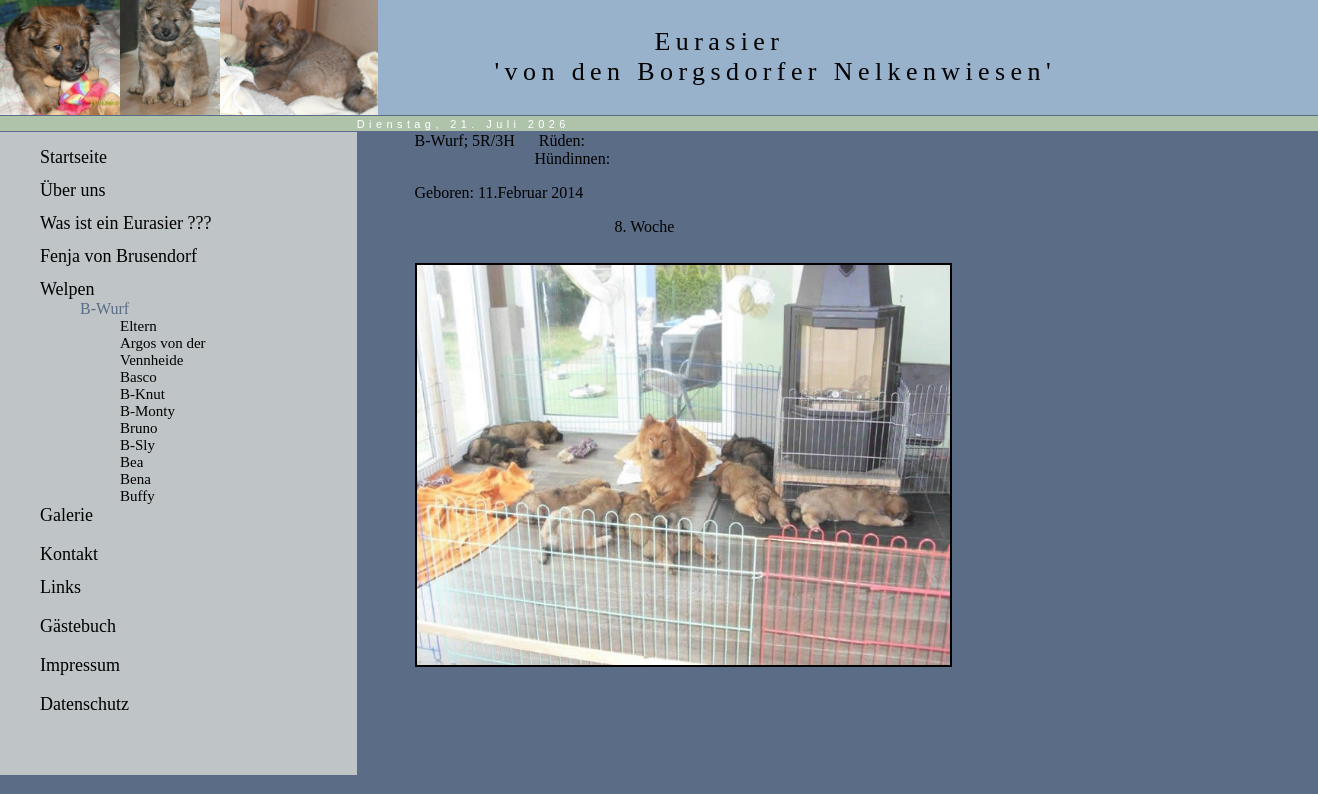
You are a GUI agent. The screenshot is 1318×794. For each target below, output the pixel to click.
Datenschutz (84, 704)
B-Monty (147, 411)
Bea (131, 462)
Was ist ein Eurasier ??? (125, 223)
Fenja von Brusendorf (118, 256)
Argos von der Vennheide (163, 351)
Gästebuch (78, 626)
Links (60, 587)
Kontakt (69, 554)
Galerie (66, 515)
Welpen (67, 289)
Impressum (80, 665)
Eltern (138, 326)
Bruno (139, 428)
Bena (135, 479)
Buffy (137, 496)
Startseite (73, 157)
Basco (138, 377)
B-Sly (137, 445)
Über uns (73, 190)
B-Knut (142, 394)
